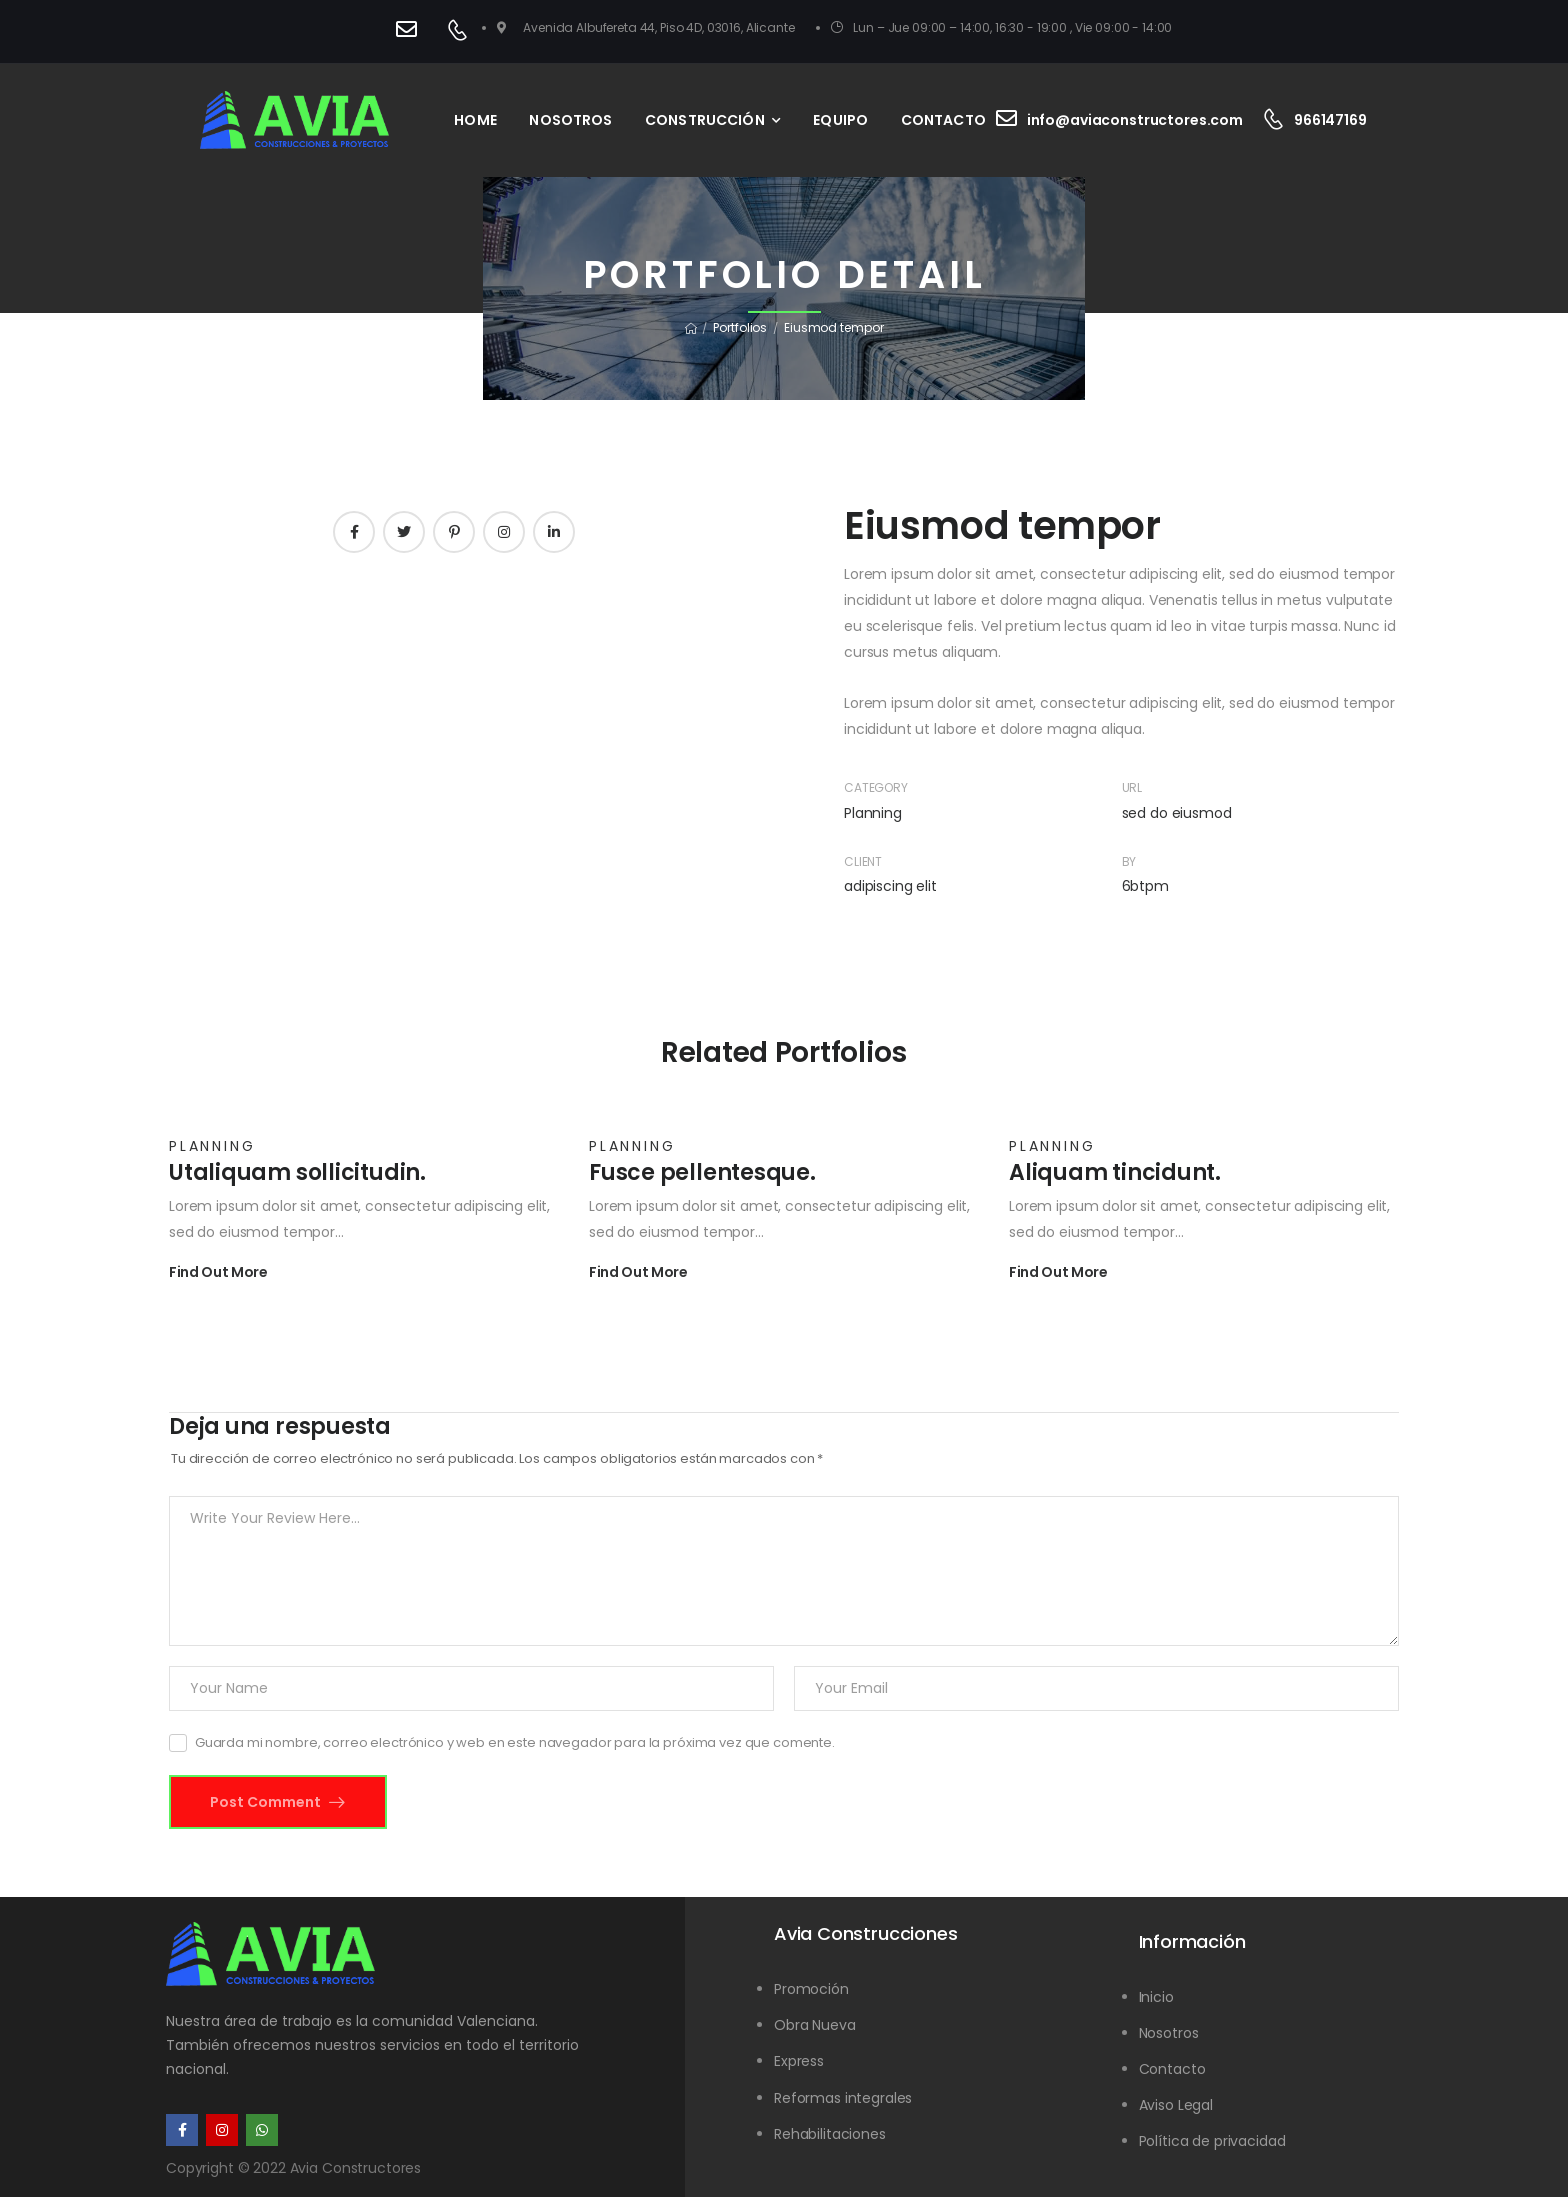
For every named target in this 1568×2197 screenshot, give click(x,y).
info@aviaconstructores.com (1135, 120)
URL (1132, 787)
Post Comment (267, 1802)
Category (876, 787)
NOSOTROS (570, 120)
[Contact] (411, 31)
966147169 (1330, 120)
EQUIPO (840, 120)
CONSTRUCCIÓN (705, 120)
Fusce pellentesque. (702, 1172)
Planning (873, 813)
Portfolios (740, 327)
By (1129, 861)
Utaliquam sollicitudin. (297, 1172)
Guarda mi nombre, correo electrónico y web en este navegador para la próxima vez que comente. (515, 1742)
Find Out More (218, 1273)
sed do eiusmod (1177, 813)
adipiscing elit (890, 886)
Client (863, 861)
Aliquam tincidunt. (1115, 1172)
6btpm (1145, 886)
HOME (475, 120)
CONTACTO (943, 120)
